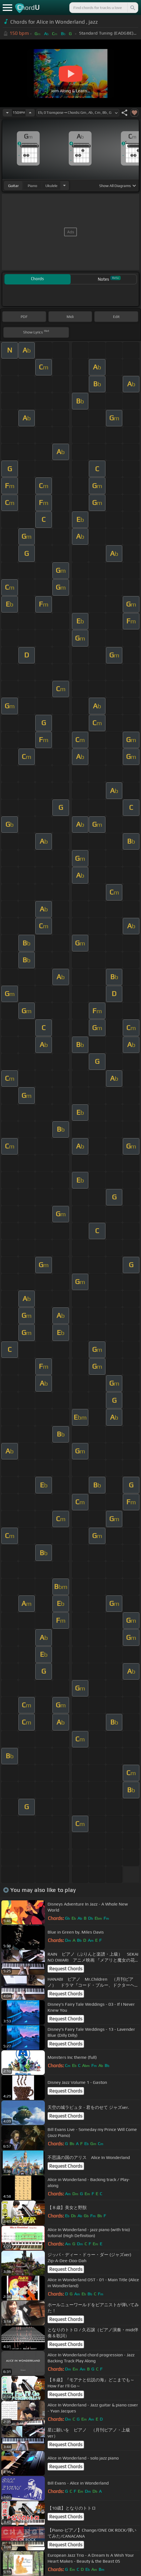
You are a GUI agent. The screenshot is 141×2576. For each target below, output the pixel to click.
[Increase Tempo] (30, 113)
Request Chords (65, 1968)
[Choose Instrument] (64, 185)
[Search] (132, 7)
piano (32, 185)
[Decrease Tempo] (7, 113)
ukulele (51, 185)
